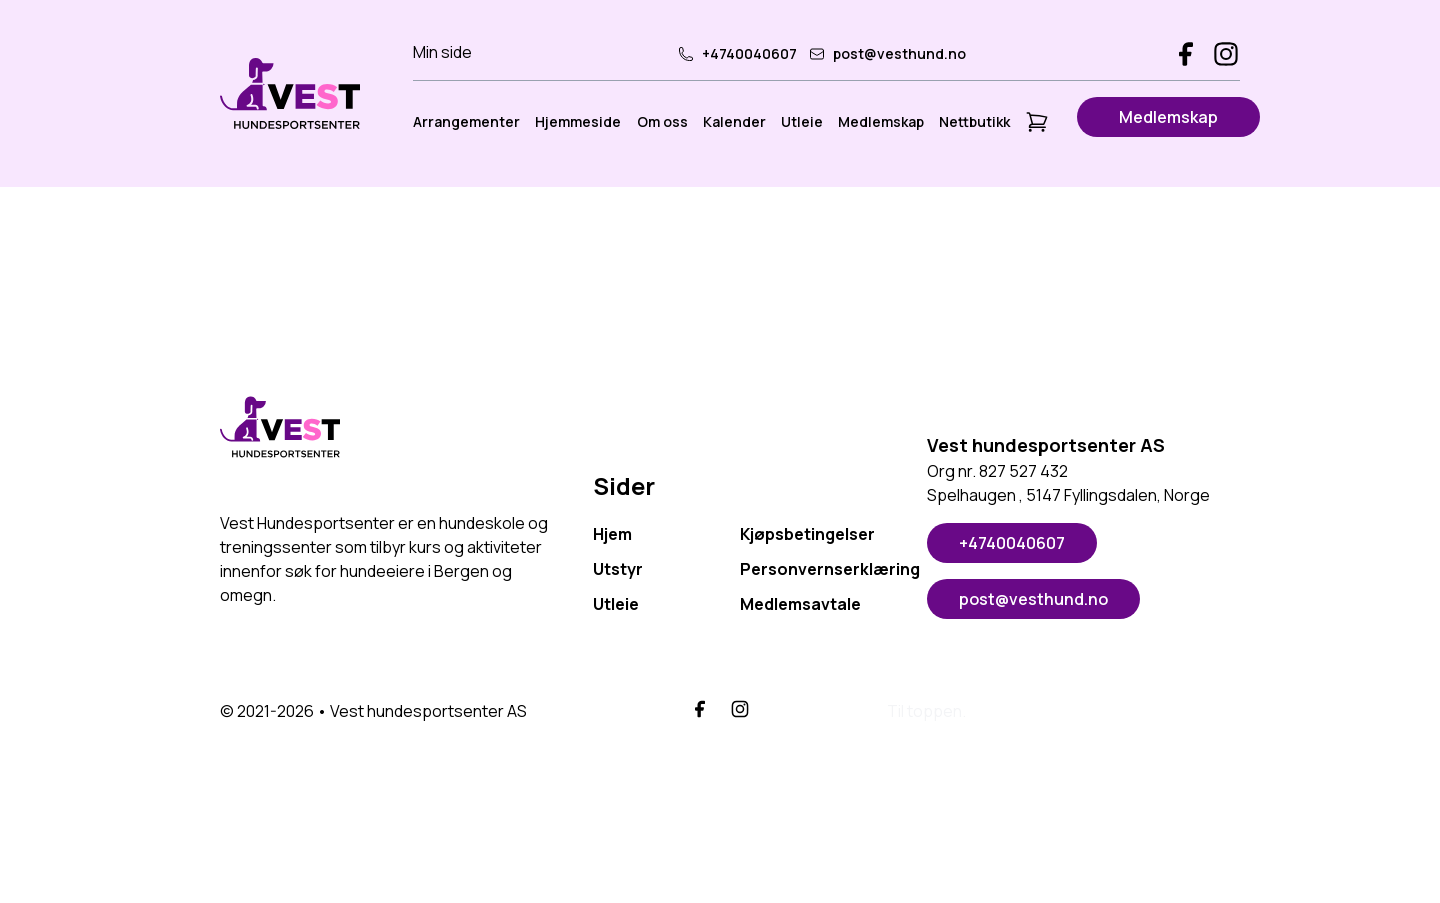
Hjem (612, 534)
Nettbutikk (974, 121)
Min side (442, 52)
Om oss (662, 121)
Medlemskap (881, 121)
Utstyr (618, 569)
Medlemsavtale (800, 604)
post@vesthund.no (887, 53)
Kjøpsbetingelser (807, 534)
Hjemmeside (578, 121)
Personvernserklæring (813, 569)
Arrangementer (466, 121)
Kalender (734, 121)
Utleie (802, 121)
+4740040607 (737, 53)
